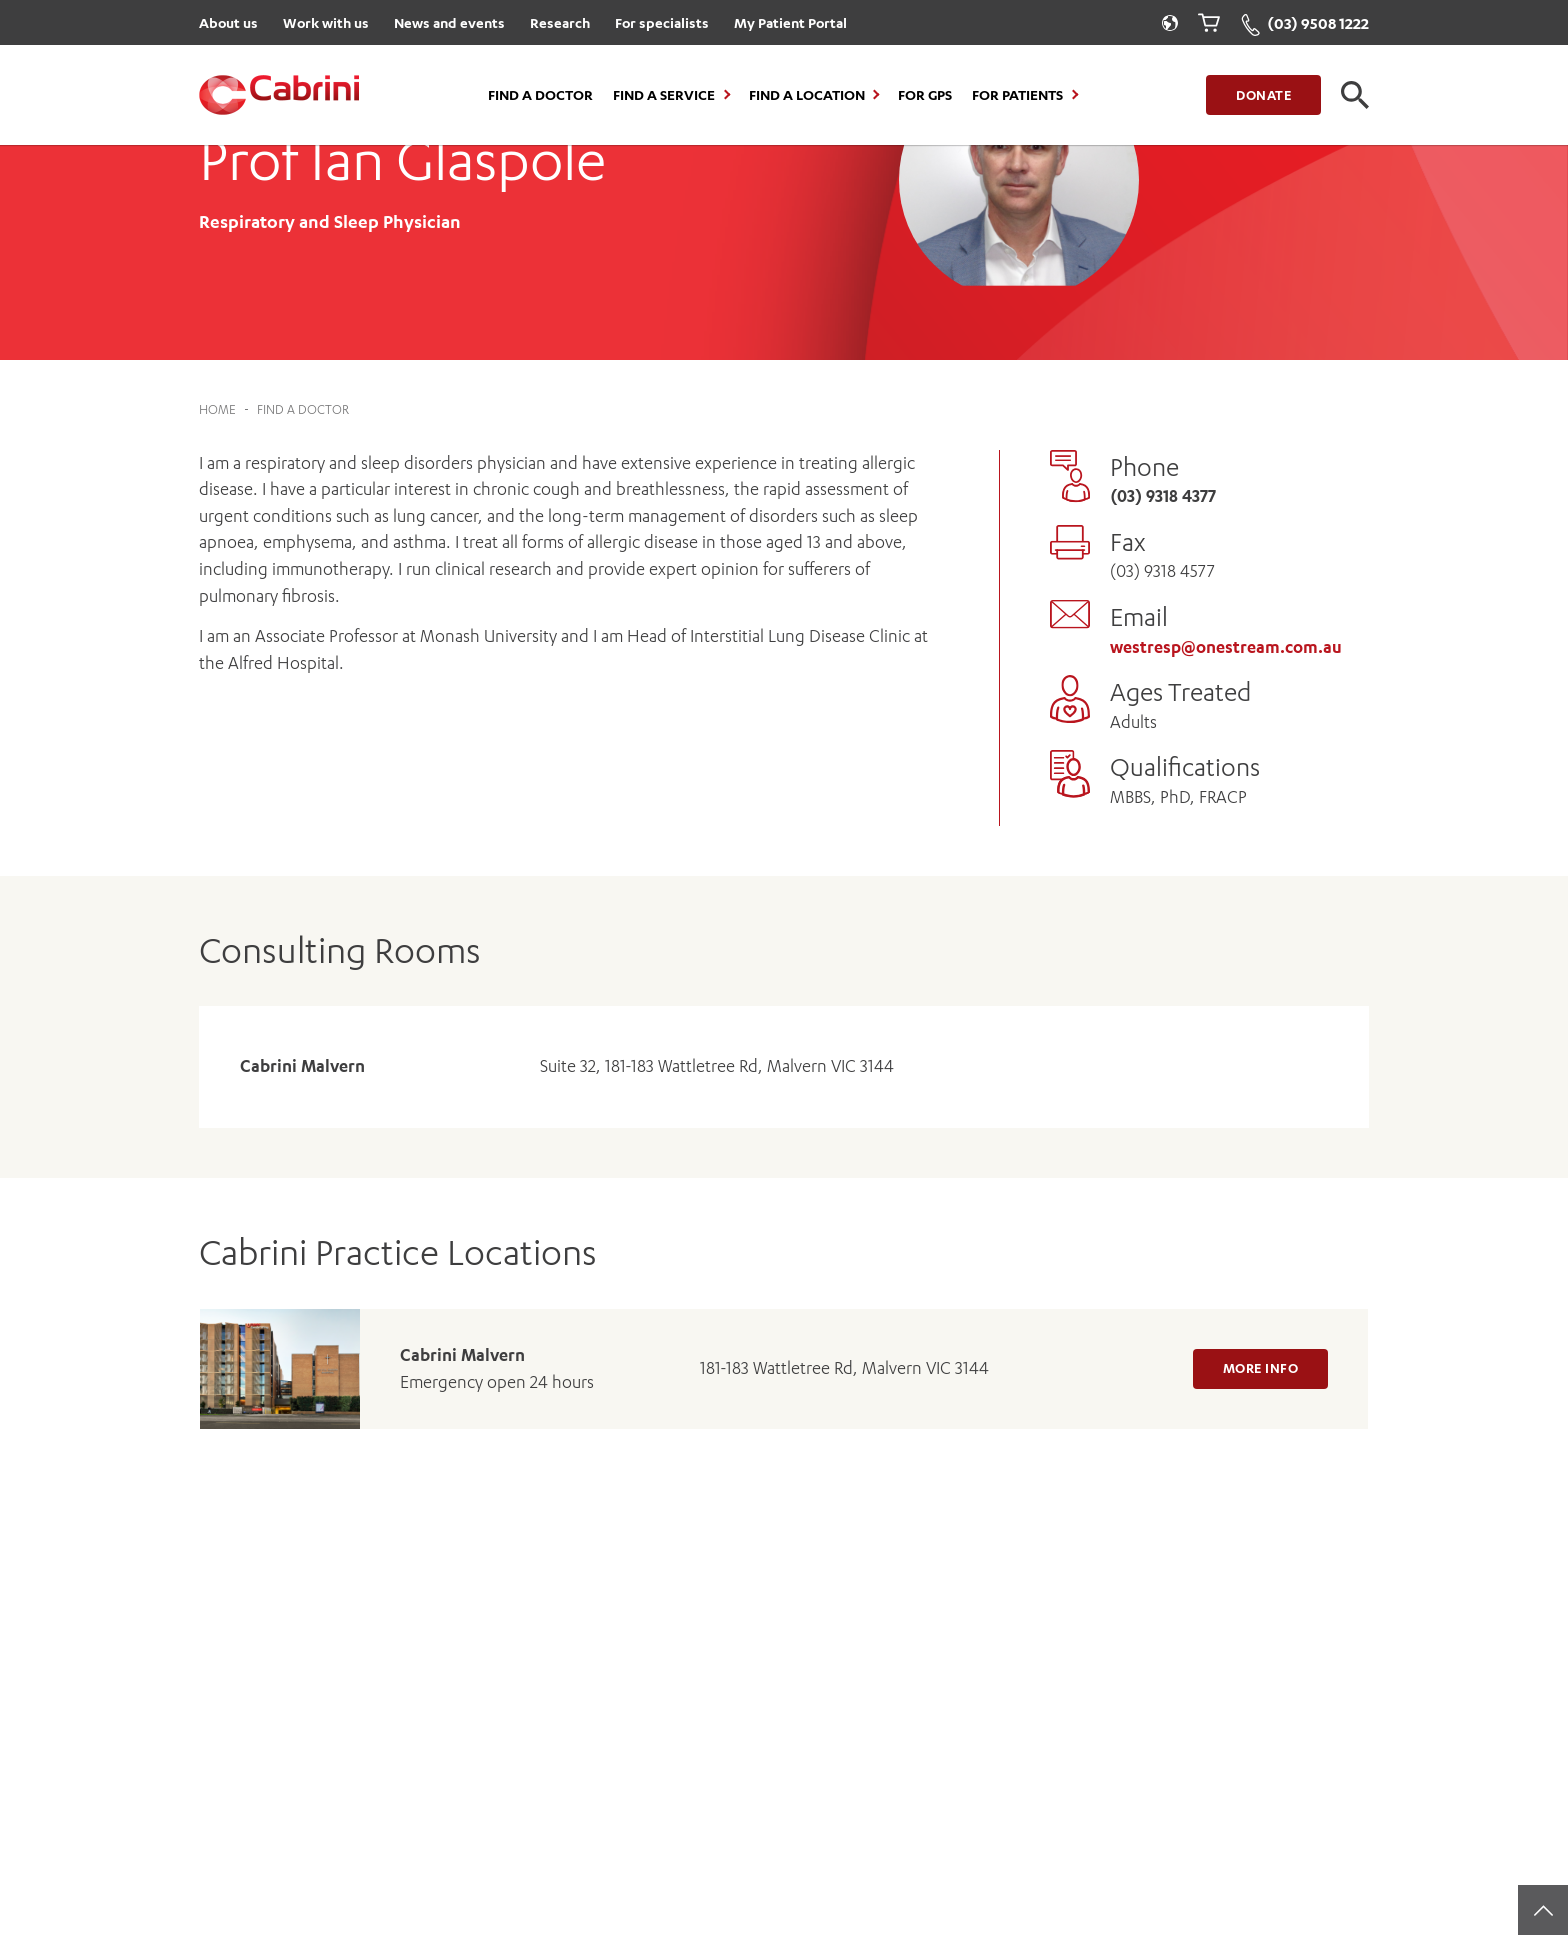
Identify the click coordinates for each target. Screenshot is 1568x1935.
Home (217, 409)
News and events (449, 22)
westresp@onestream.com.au (1226, 647)
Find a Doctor (540, 95)
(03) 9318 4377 (1163, 496)
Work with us (326, 22)
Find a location (807, 95)
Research (560, 22)
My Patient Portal (790, 22)
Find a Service (664, 95)
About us (228, 22)
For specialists (662, 22)
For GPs (925, 95)
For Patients (1017, 95)
